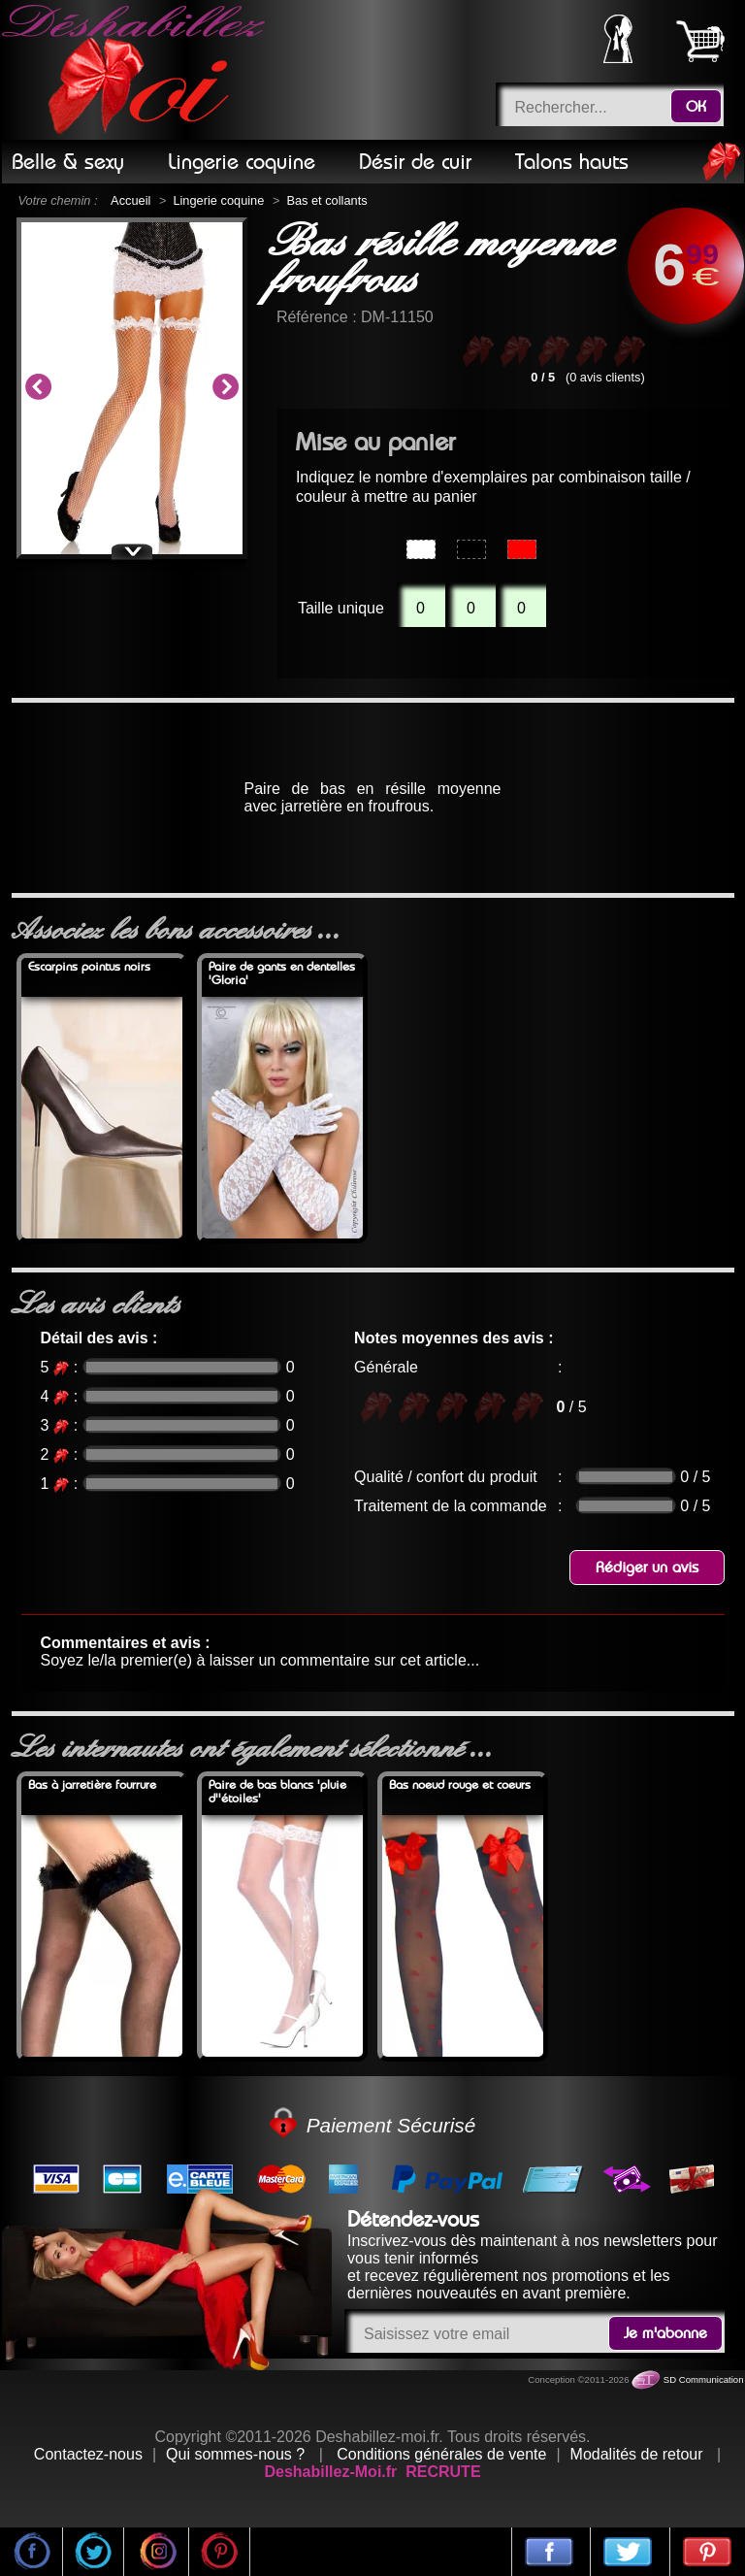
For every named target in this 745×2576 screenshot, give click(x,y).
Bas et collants (326, 200)
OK (696, 107)
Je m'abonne (665, 2333)
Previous (38, 388)
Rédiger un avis (647, 1567)
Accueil (130, 200)
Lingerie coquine (218, 200)
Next (225, 388)
